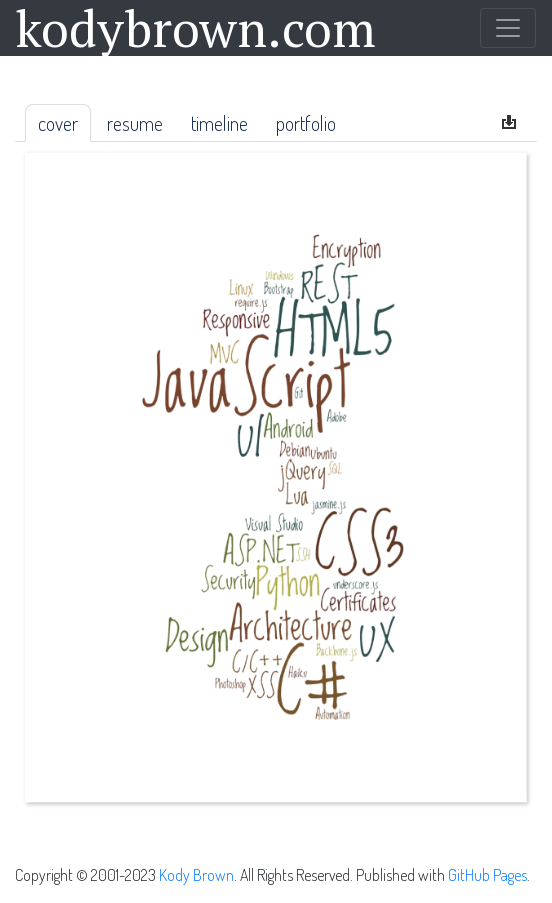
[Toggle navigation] (508, 28)
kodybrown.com (196, 28)
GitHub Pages (487, 875)
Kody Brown (196, 875)
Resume (135, 123)
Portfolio (306, 123)
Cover (58, 123)
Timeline (219, 123)
